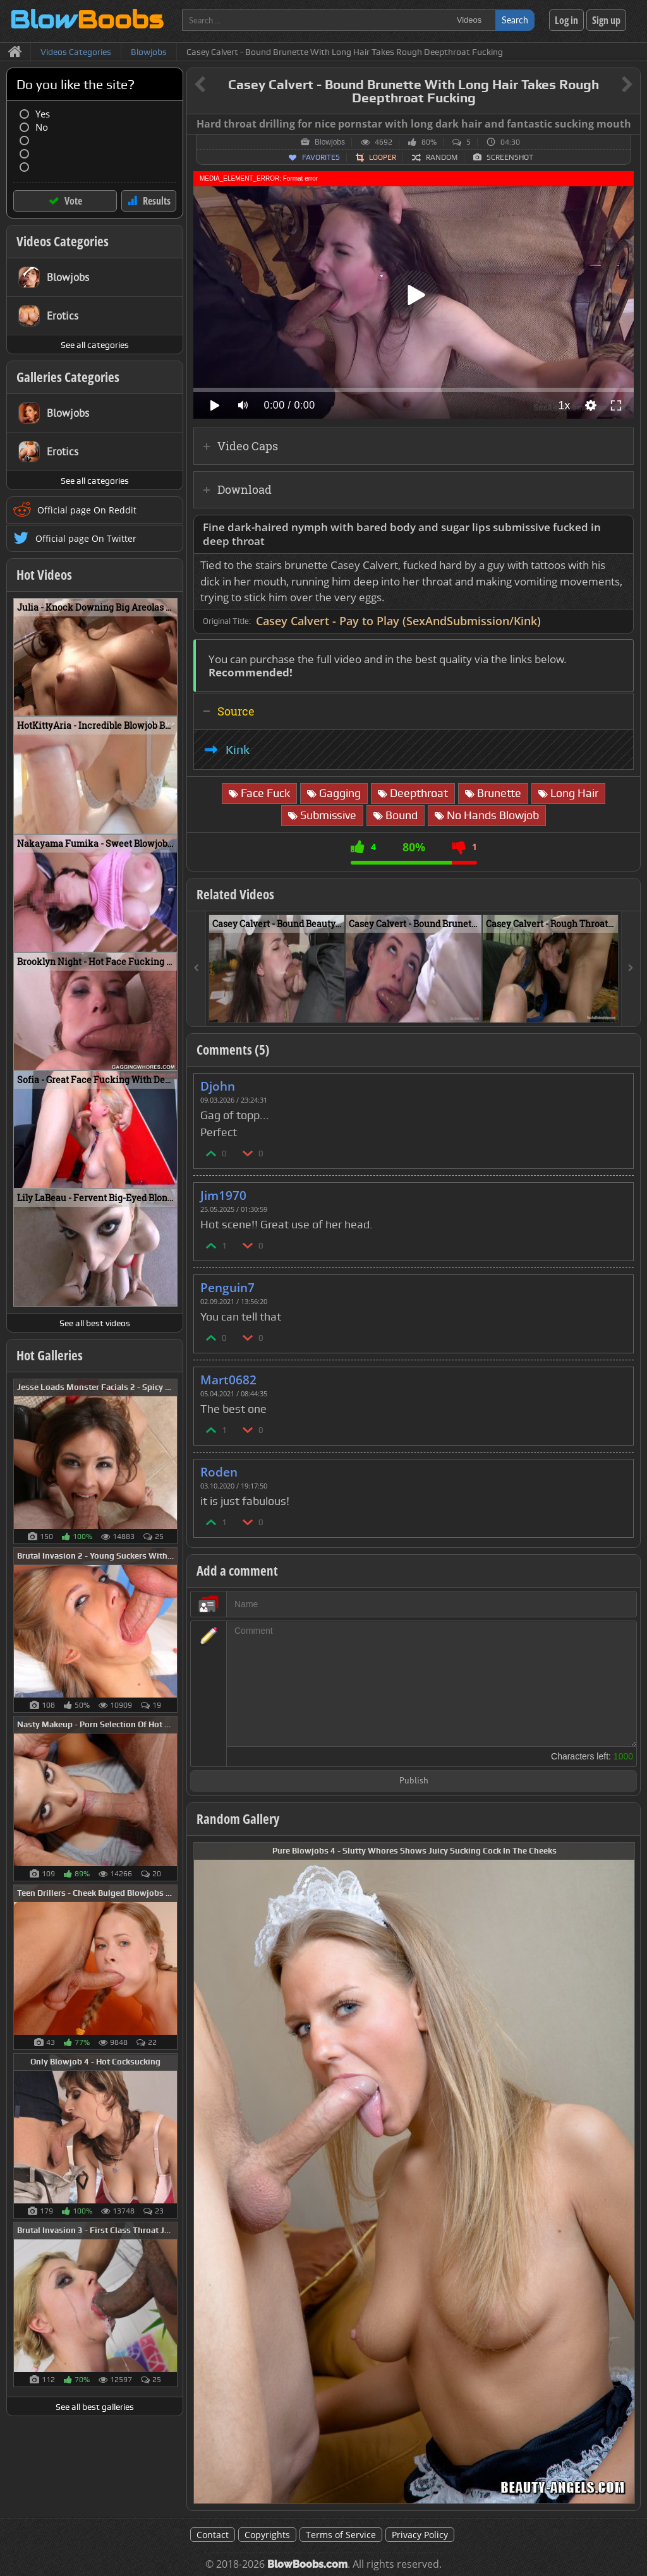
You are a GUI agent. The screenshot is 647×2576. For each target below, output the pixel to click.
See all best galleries (95, 2407)
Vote (73, 201)
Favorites (321, 157)
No (41, 127)
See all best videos (94, 1323)
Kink (238, 749)
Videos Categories (62, 241)
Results (157, 201)
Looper (382, 157)
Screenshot (510, 157)
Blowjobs (330, 142)
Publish (413, 1781)
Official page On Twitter (85, 538)
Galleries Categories (67, 377)
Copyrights (267, 2535)
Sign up (606, 20)
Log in (566, 20)
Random (441, 157)
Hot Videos (44, 575)
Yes (42, 114)
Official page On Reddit (86, 510)
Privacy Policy (420, 2535)
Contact (213, 2535)
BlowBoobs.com (307, 2564)
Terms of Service (341, 2535)
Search (515, 20)
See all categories (95, 345)
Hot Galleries (49, 1355)
